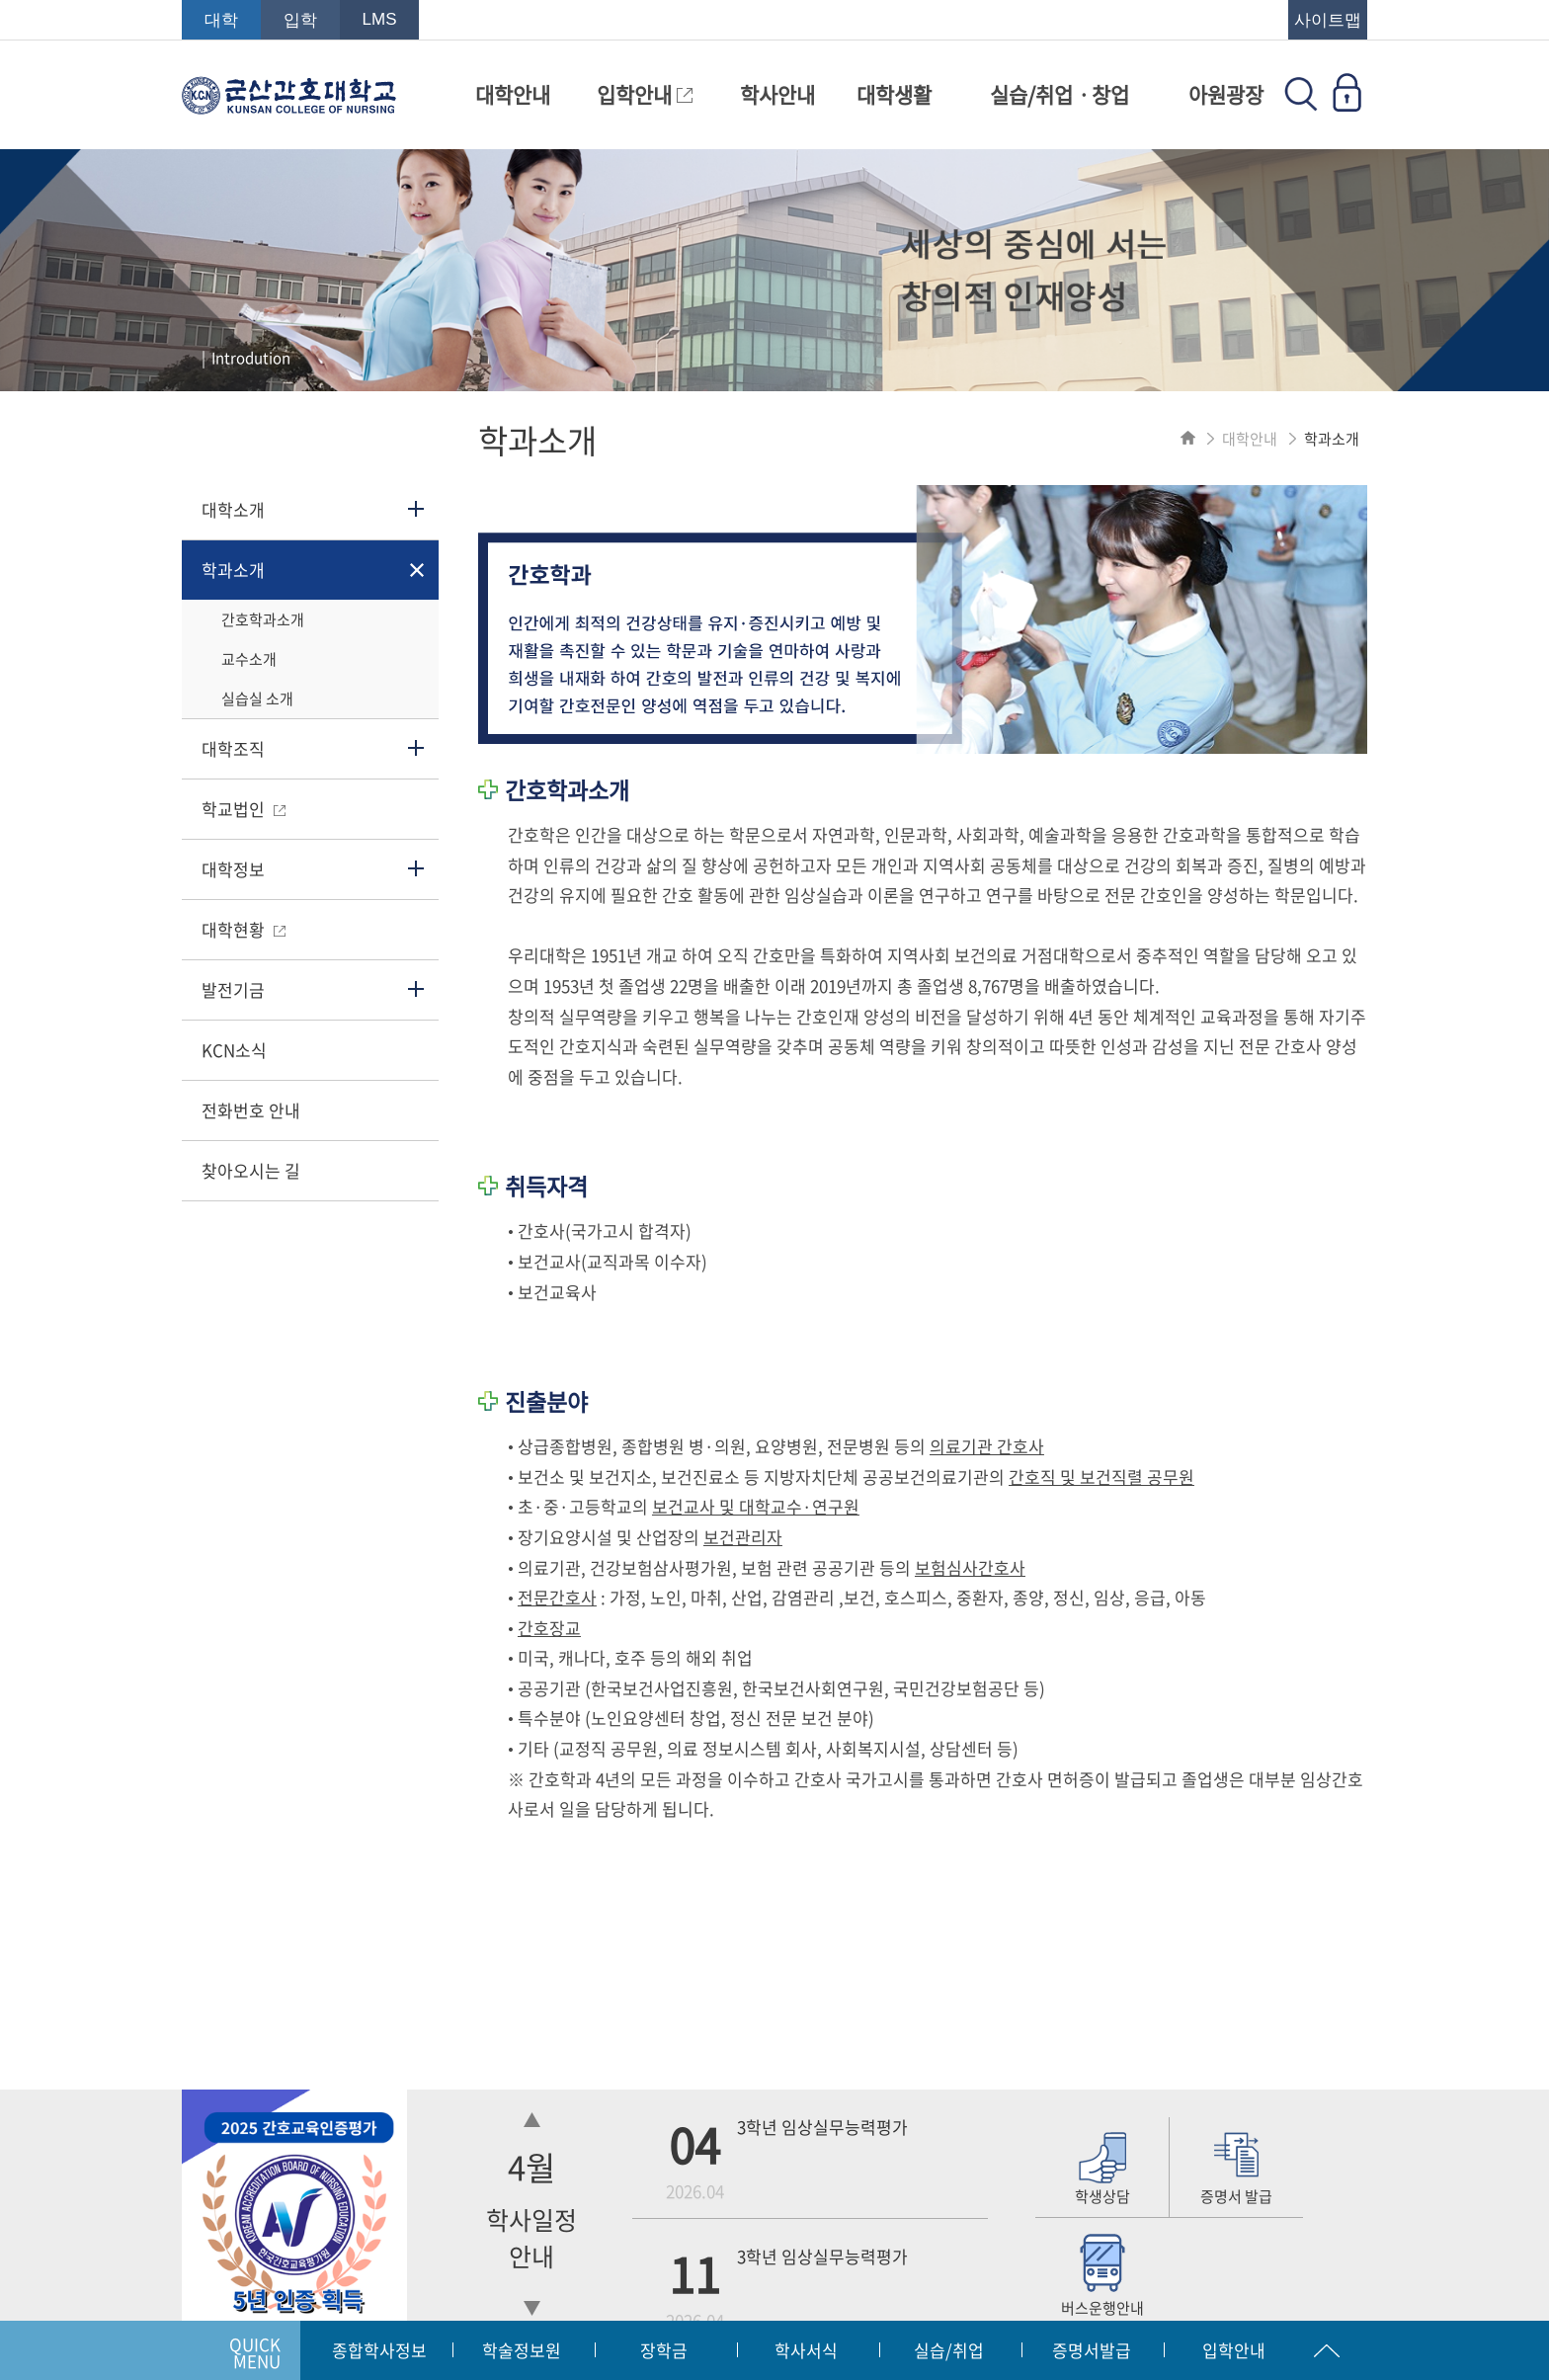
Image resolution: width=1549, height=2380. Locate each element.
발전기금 (233, 989)
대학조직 (233, 748)
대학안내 (512, 94)
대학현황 (243, 929)
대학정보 (233, 869)
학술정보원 (521, 2349)
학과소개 (233, 569)
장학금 (664, 2349)
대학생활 (894, 94)
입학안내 (645, 94)
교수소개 (249, 659)
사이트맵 (1327, 20)
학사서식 (806, 2349)
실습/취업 (949, 2349)
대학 (221, 20)
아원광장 (1226, 94)
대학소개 (233, 509)
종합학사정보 (379, 2349)
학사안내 (777, 94)
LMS (380, 19)
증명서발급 (1091, 2349)
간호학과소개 (262, 619)
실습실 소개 (257, 698)
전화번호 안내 (251, 1110)
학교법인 (243, 808)
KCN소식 (234, 1049)
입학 (300, 20)
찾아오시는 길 (251, 1170)
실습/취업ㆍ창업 (1059, 94)
